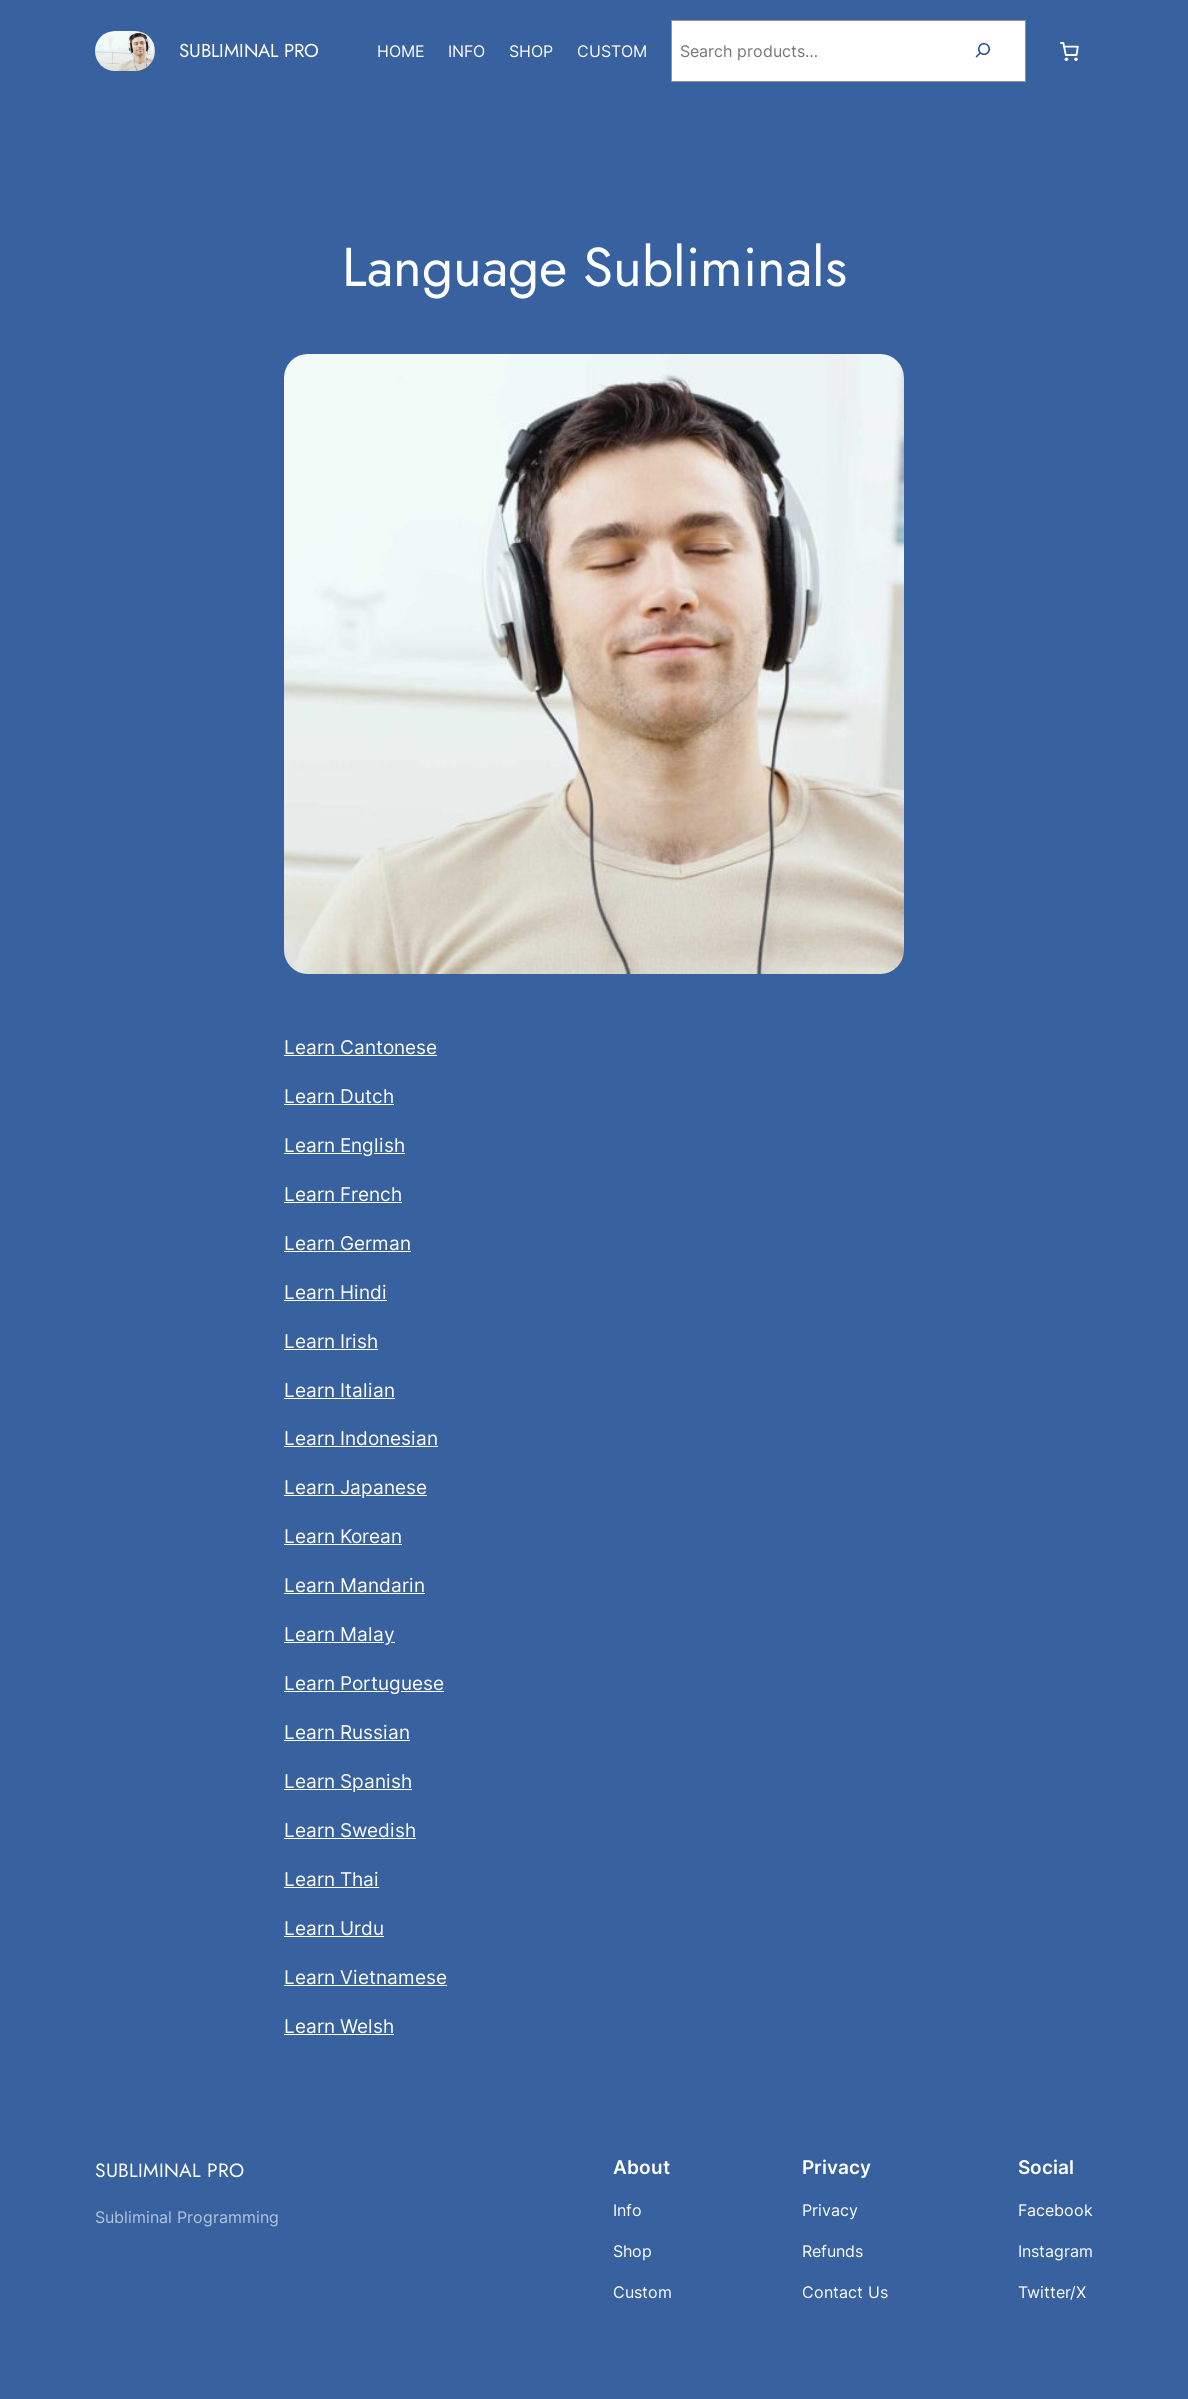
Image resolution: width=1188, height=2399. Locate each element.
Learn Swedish (350, 1830)
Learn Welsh (339, 2026)
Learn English (344, 1145)
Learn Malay (339, 1634)
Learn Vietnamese (365, 1977)
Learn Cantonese (360, 1047)
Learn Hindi (335, 1292)
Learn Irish (331, 1341)
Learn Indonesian (361, 1438)
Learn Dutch (339, 1096)
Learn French (343, 1194)
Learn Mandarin (354, 1585)
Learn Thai (331, 1879)
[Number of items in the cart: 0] (1069, 51)
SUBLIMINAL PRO (249, 50)
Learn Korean (343, 1536)
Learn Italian (339, 1390)
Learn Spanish (348, 1781)
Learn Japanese (355, 1487)
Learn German (347, 1243)
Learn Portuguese (364, 1683)
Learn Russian (347, 1732)
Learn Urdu (334, 1928)
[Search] (983, 51)
